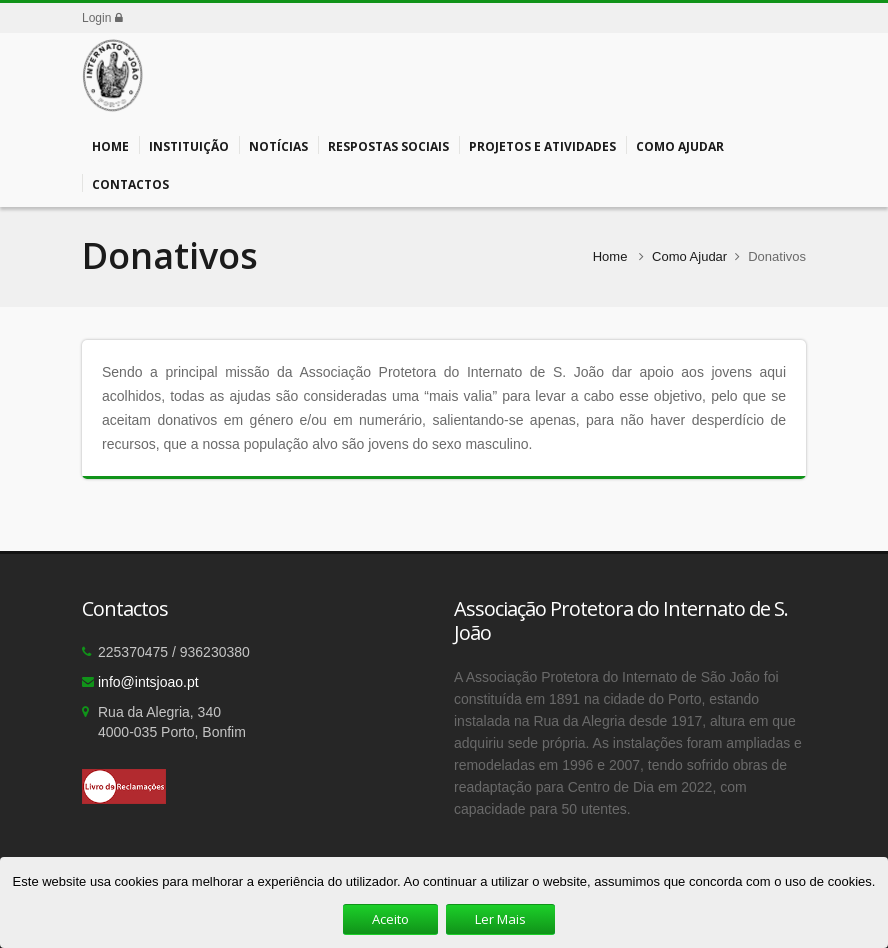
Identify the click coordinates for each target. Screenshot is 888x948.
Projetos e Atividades (542, 145)
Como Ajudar (680, 145)
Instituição (189, 145)
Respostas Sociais (388, 145)
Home (110, 145)
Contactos (130, 183)
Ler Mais (500, 919)
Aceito (390, 919)
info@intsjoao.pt (148, 682)
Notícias (278, 145)
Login (102, 18)
